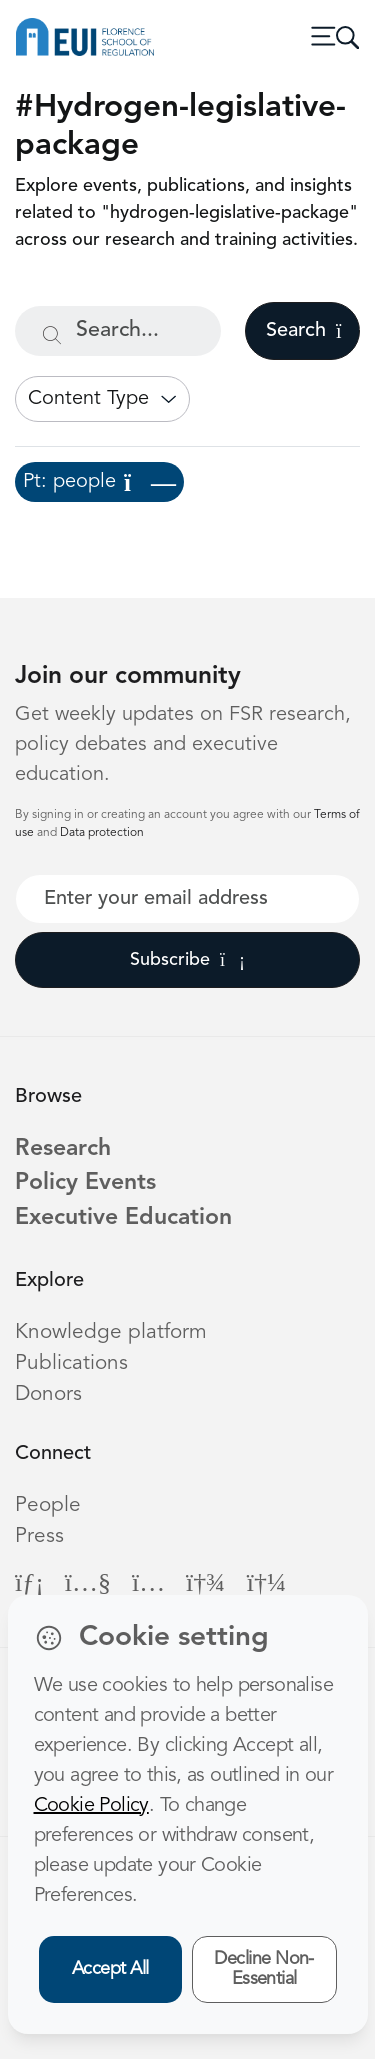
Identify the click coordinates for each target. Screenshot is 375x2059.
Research (63, 1149)
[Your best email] (187, 899)
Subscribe (187, 960)
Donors (48, 1394)
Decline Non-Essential (264, 1969)
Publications (71, 1363)
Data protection (102, 833)
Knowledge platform (111, 1332)
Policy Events (85, 1183)
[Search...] (118, 331)
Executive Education (123, 1218)
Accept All (110, 1969)
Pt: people (99, 482)
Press (39, 1536)
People (48, 1505)
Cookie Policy (91, 1806)
